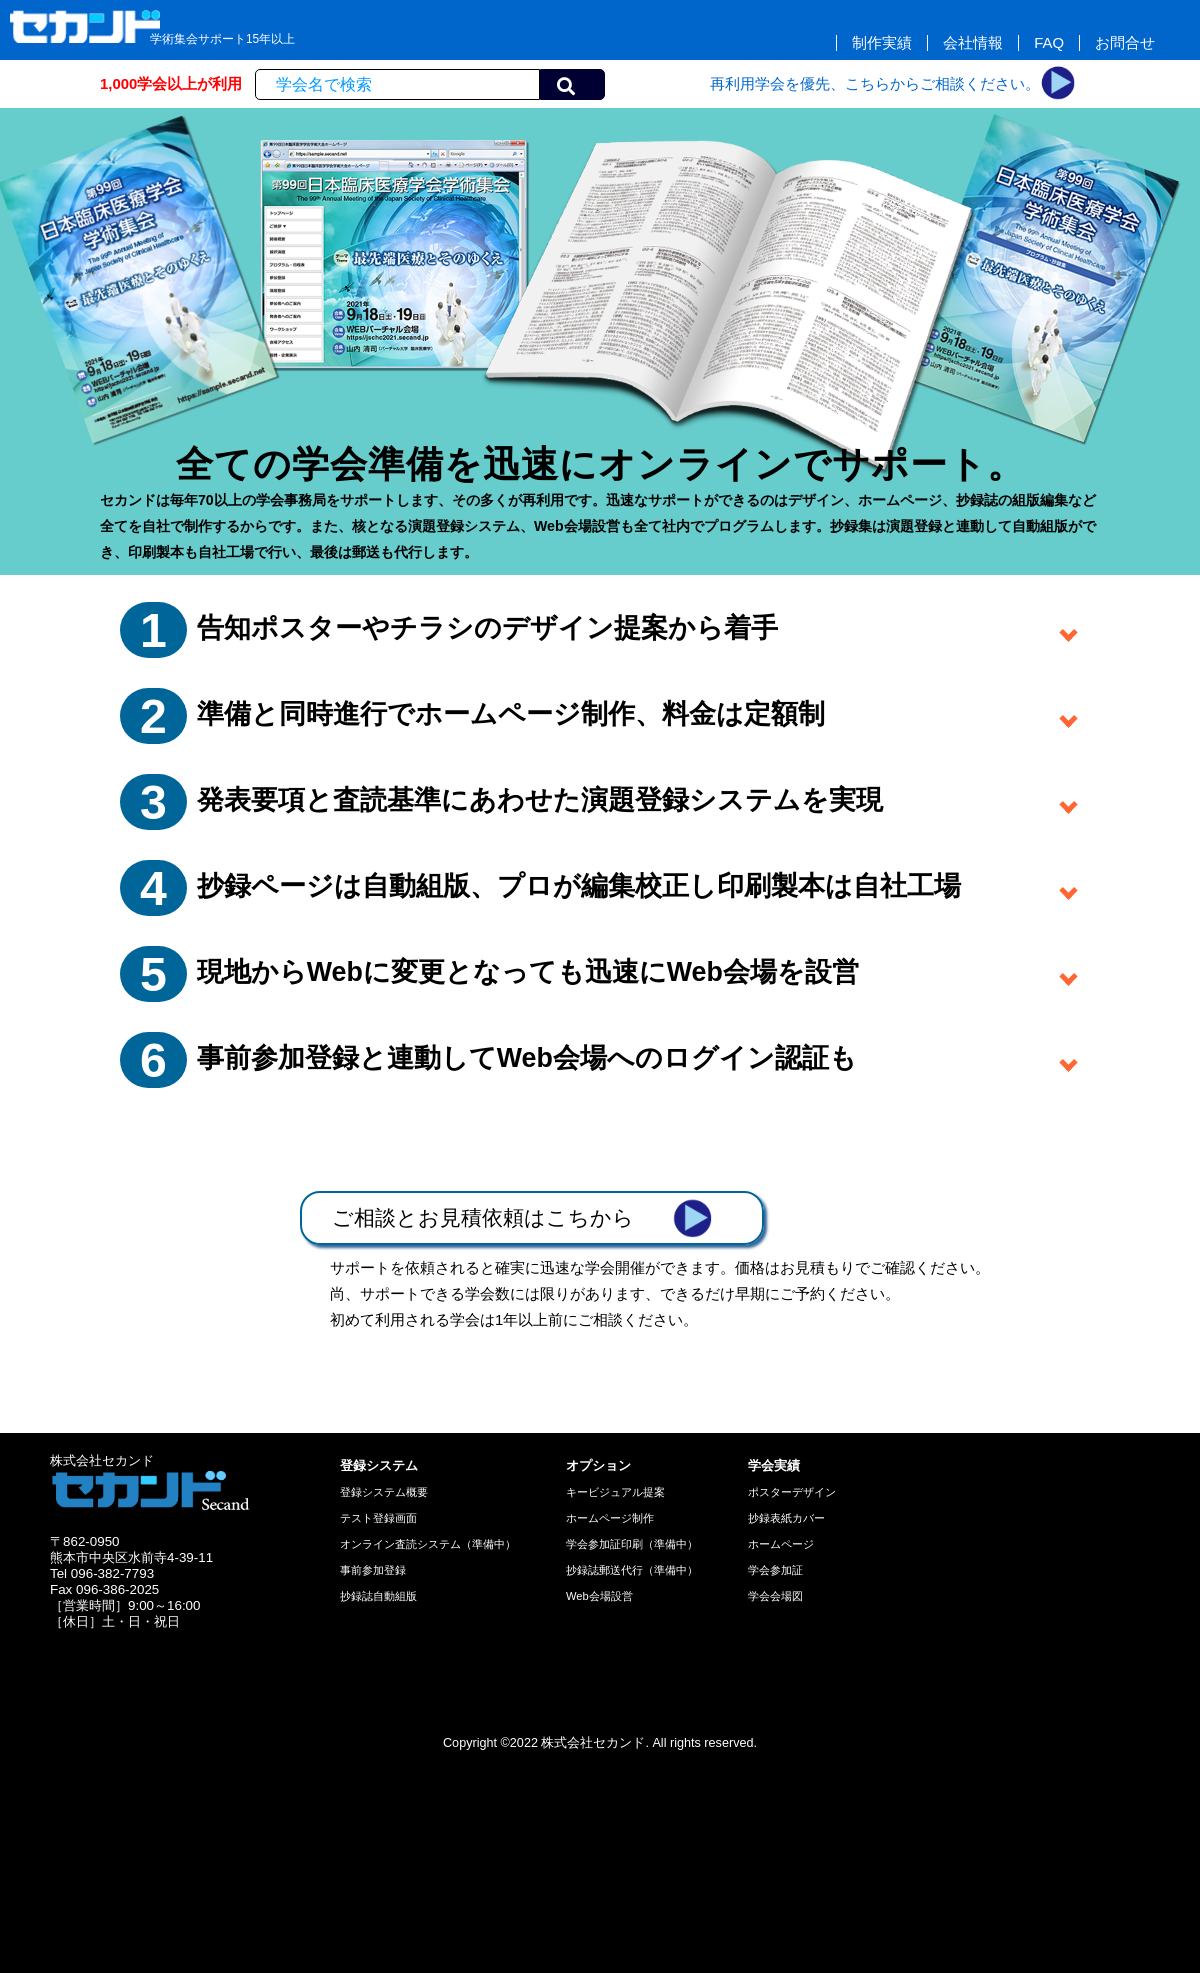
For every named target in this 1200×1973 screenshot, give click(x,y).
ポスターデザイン (792, 1492)
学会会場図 (775, 1596)
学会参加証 (775, 1570)
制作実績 (882, 43)
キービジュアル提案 (615, 1492)
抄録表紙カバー (786, 1518)
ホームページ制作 (610, 1518)
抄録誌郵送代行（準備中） (632, 1570)
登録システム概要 (384, 1492)
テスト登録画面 (378, 1518)
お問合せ (1125, 43)
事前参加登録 (373, 1570)
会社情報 (973, 43)
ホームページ (781, 1544)
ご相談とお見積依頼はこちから (522, 1218)
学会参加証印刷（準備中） (632, 1544)
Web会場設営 (599, 1596)
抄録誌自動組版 (378, 1596)
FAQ (1049, 43)
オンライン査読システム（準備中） (428, 1544)
